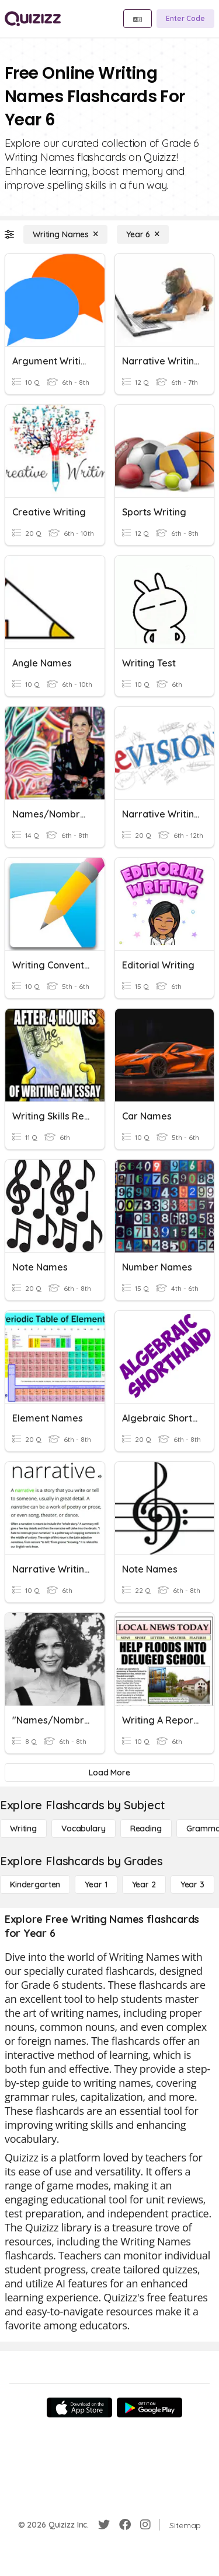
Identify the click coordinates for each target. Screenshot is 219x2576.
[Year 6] (143, 234)
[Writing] (23, 1828)
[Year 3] (192, 1884)
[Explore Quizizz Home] (33, 18)
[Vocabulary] (83, 1828)
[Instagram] (145, 2524)
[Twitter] (104, 2524)
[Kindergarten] (35, 1884)
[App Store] (79, 2407)
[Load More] (109, 1772)
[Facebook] (125, 2524)
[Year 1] (96, 1884)
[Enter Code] (185, 18)
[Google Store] (149, 2407)
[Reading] (146, 1828)
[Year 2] (144, 1884)
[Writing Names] (65, 234)
